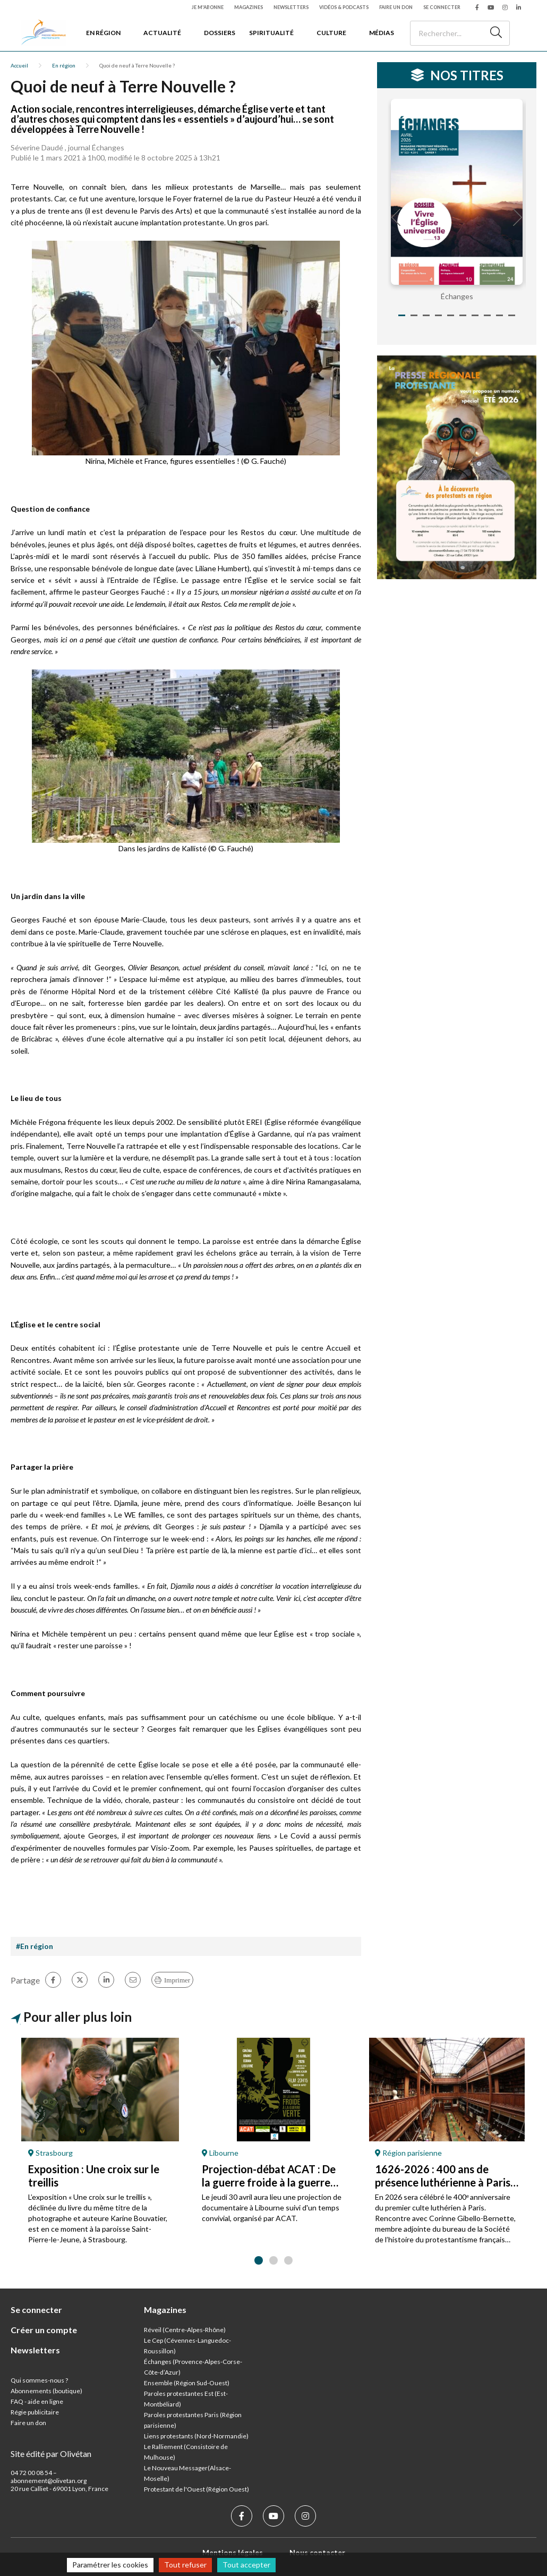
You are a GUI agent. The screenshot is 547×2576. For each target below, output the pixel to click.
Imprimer (177, 1980)
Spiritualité (271, 33)
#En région (34, 1946)
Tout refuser (185, 2564)
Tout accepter (246, 2564)
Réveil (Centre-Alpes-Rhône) (185, 2330)
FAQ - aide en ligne (37, 2401)
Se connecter (441, 7)
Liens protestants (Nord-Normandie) (196, 2436)
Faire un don (396, 7)
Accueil (19, 65)
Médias (381, 33)
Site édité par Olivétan (51, 2453)
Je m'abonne (208, 7)
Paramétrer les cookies (110, 2564)
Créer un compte (44, 2330)
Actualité (162, 33)
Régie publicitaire (35, 2412)
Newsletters (291, 7)
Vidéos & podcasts (344, 7)
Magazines (248, 7)
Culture (331, 33)
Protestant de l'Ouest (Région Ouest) (196, 2489)
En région (103, 33)
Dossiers (219, 33)
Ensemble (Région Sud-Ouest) (186, 2383)
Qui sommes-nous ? (39, 2380)
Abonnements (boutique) (46, 2391)
